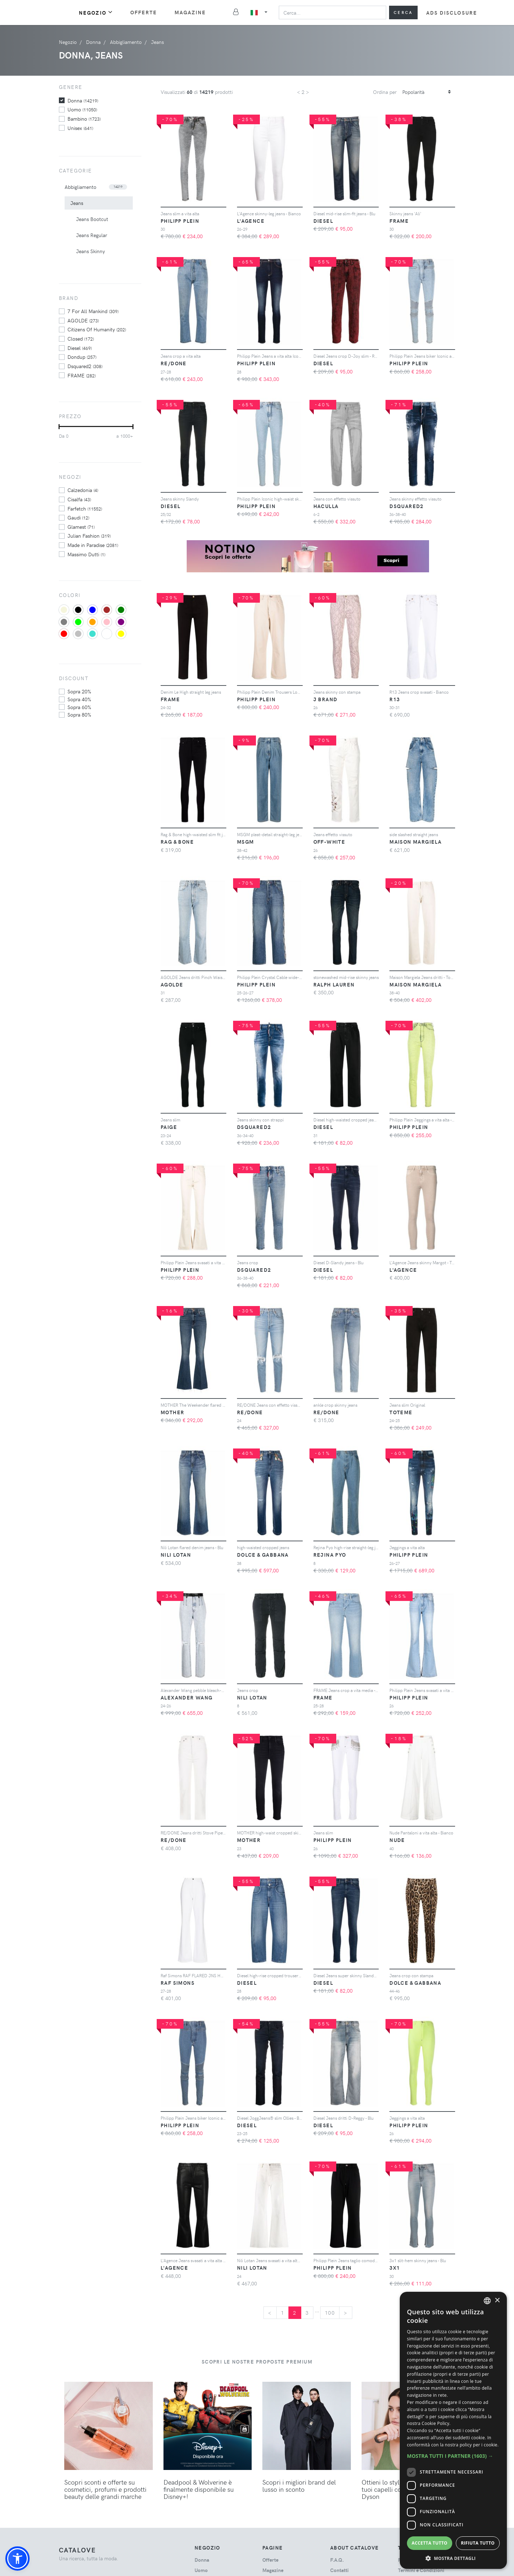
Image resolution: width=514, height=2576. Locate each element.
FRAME (81, 375)
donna (82, 100)
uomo (82, 109)
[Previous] (269, 2312)
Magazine (190, 12)
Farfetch (84, 508)
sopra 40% (79, 699)
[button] (17, 2558)
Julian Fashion (89, 535)
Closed (80, 338)
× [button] (497, 2300)
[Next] (345, 2312)
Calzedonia (82, 489)
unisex (80, 127)
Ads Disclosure (451, 12)
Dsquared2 (84, 366)
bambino (84, 118)
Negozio (96, 12)
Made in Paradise (92, 544)
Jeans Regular (91, 235)
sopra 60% (79, 706)
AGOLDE (83, 320)
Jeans (76, 203)
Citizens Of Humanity (96, 329)
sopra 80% (79, 714)
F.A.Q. (337, 2559)
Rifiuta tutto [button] (478, 2543)
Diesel (79, 347)
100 (330, 2312)
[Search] (332, 12)
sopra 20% (79, 691)
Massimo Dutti (86, 554)
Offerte (143, 12)
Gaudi (78, 517)
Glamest (81, 526)
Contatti (339, 2570)
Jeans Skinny (90, 251)
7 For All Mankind (93, 311)
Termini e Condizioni (421, 2570)
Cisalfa (79, 499)
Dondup (81, 356)
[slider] (59, 426)
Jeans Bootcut (92, 219)
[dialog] (453, 2430)
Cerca (403, 12)
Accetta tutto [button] (429, 2543)
